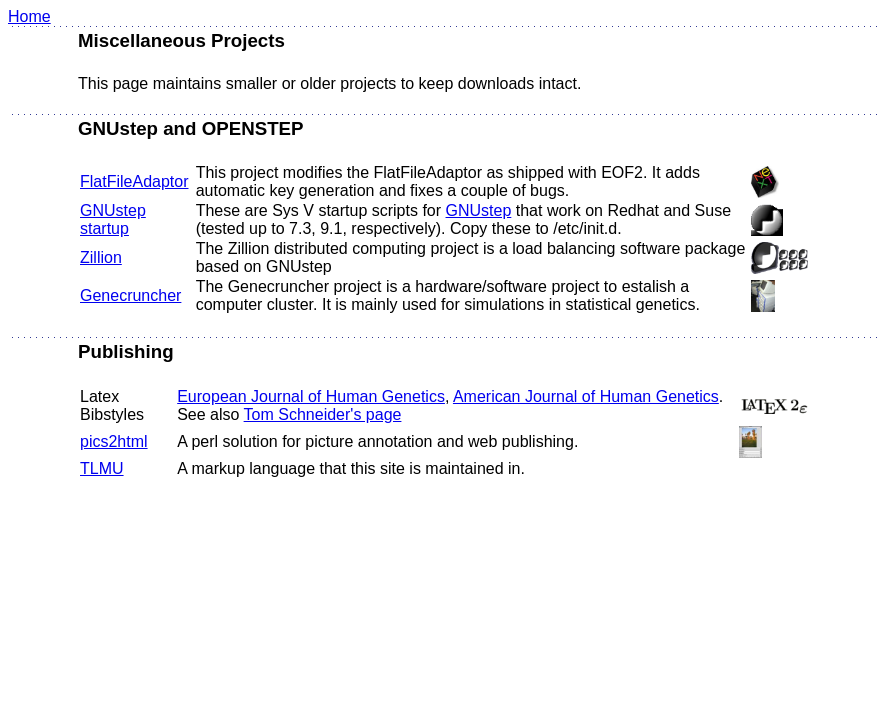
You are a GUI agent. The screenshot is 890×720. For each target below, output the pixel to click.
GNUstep (479, 210)
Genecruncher (130, 295)
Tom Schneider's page (323, 414)
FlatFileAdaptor (134, 181)
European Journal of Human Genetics (311, 396)
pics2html (114, 441)
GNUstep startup (113, 219)
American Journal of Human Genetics (586, 396)
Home (29, 16)
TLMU (102, 468)
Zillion (101, 257)
